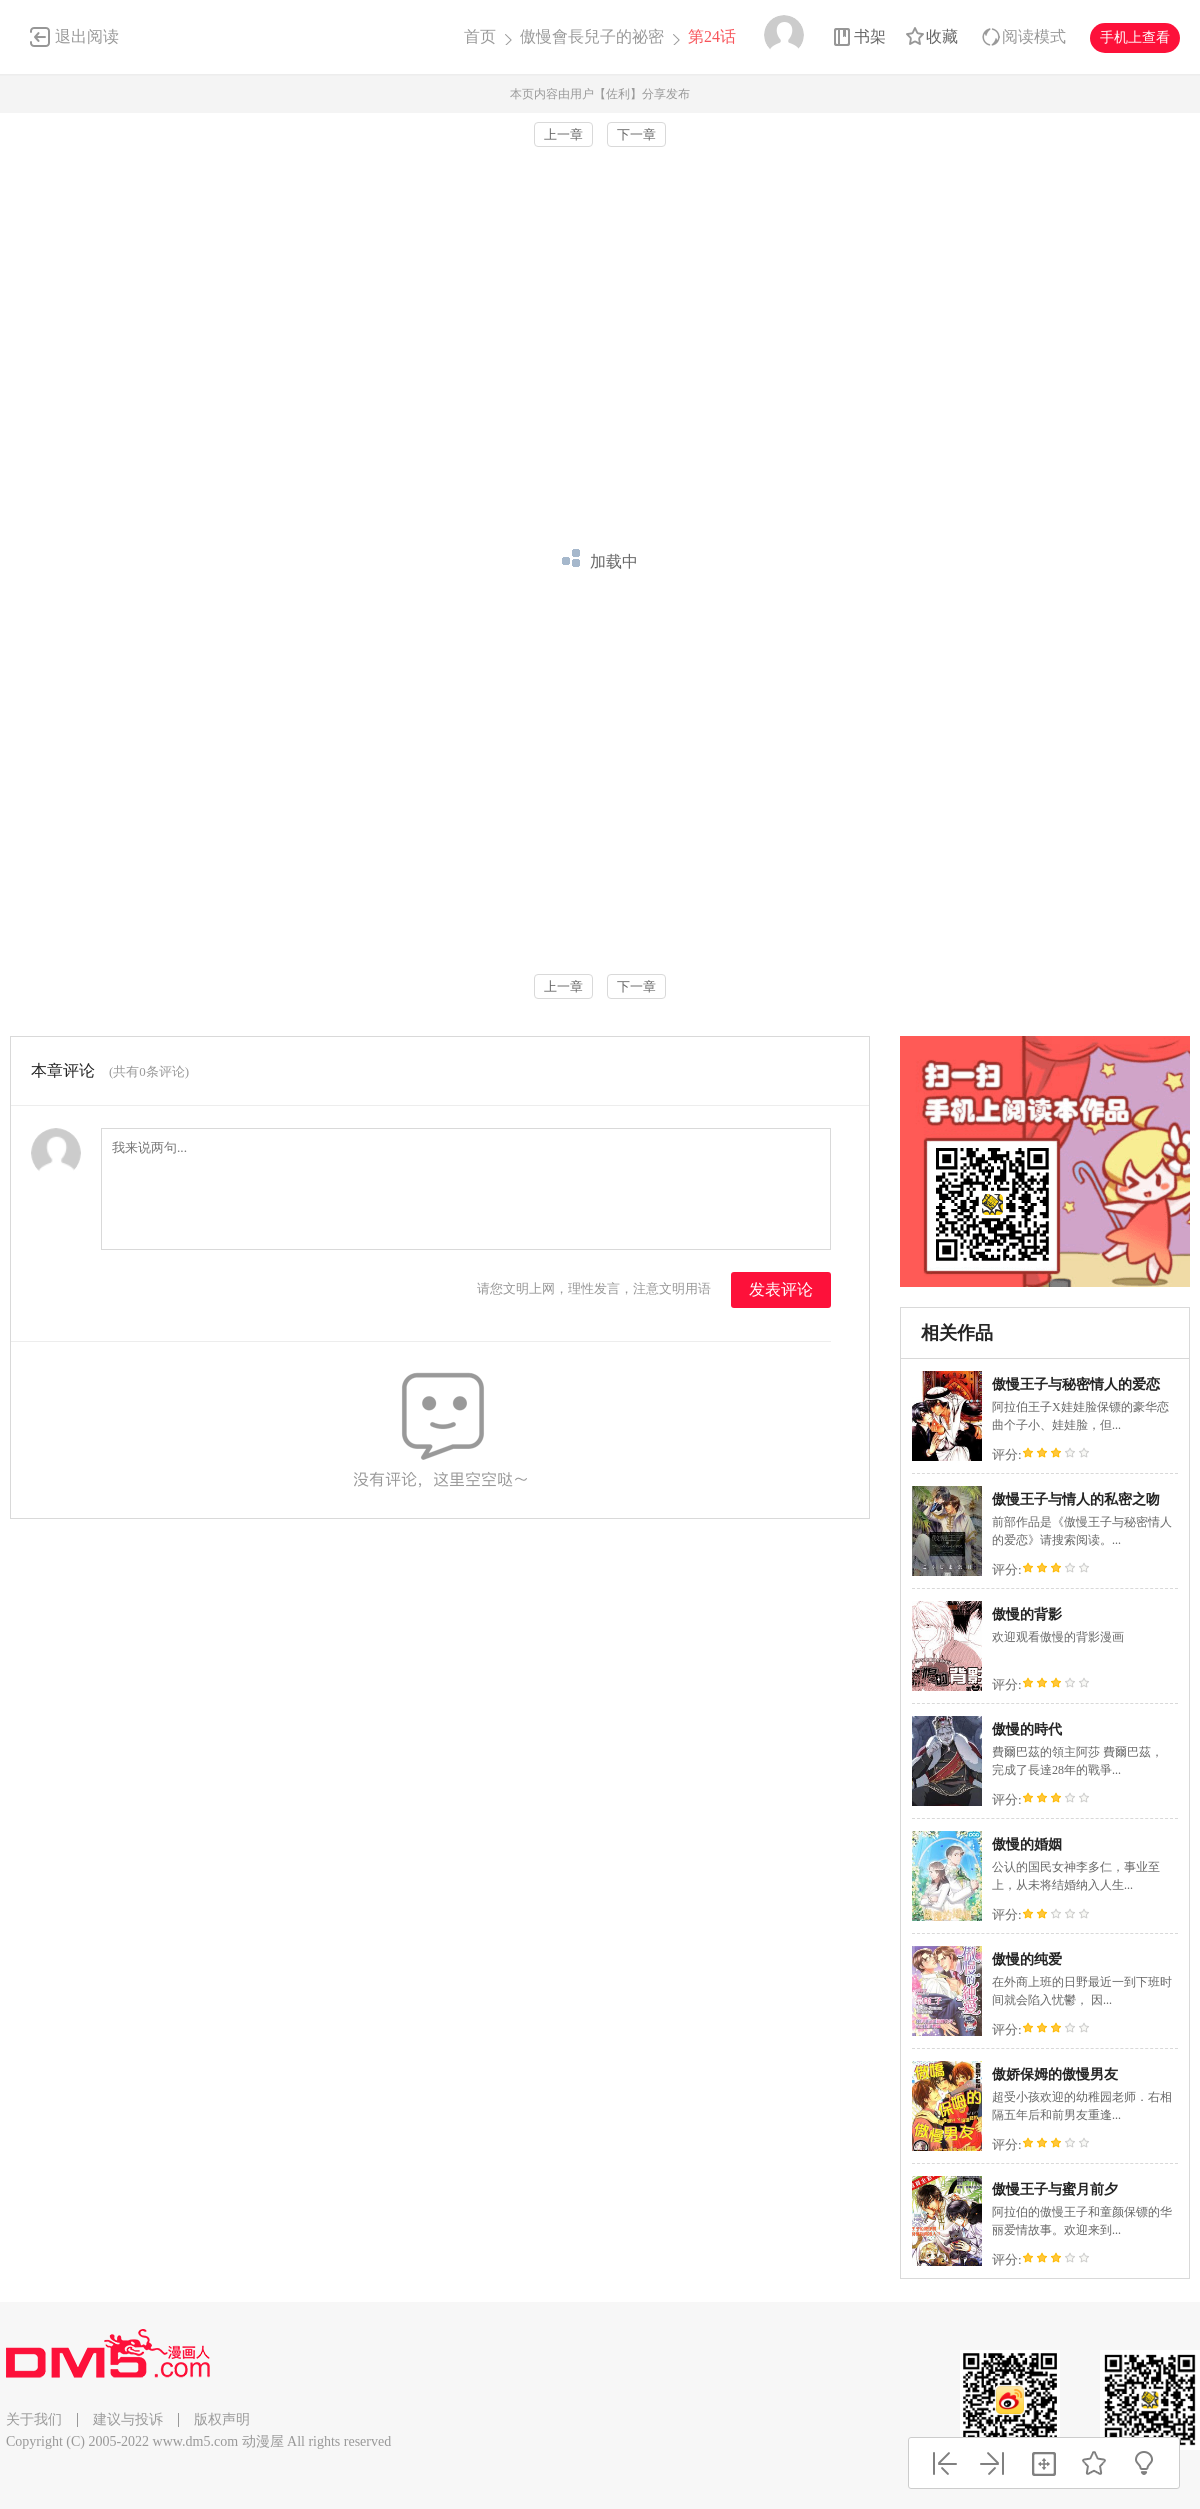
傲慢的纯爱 (1027, 1959)
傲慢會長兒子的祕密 (592, 36)
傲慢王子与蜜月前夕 (1055, 2189)
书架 (870, 36)
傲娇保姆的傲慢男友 (1055, 2074)
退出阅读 (87, 36)
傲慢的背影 (1027, 1614)
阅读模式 (1034, 36)
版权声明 (222, 2419)
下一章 (636, 134)
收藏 (942, 36)
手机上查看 (1135, 37)
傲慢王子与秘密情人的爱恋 (1076, 1384)
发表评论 (781, 1289)
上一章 (563, 134)
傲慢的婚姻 (1027, 1844)
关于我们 (34, 2419)
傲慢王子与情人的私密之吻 (1076, 1499)
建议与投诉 (128, 2419)
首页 (480, 36)
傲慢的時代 (1027, 1729)
